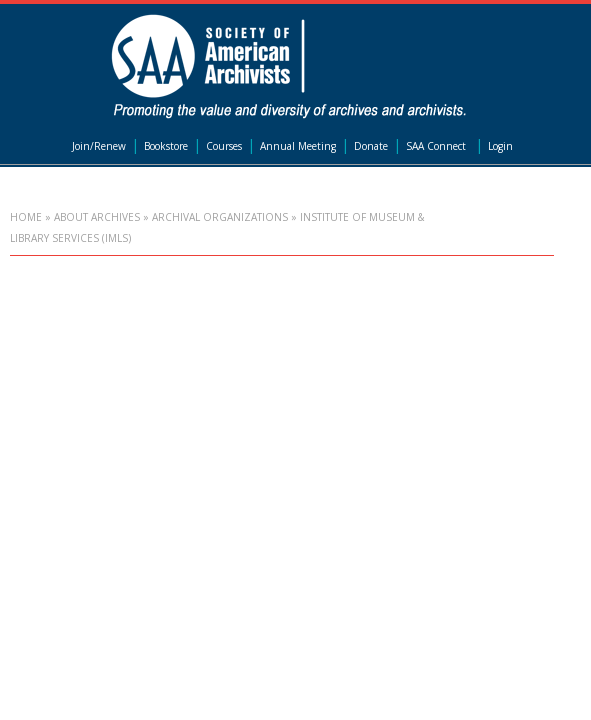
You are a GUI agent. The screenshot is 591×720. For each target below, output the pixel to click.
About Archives (97, 217)
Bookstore (166, 146)
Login (500, 146)
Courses (224, 146)
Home (26, 217)
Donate (371, 146)
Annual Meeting (298, 146)
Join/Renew (99, 146)
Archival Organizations (220, 217)
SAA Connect (436, 146)
